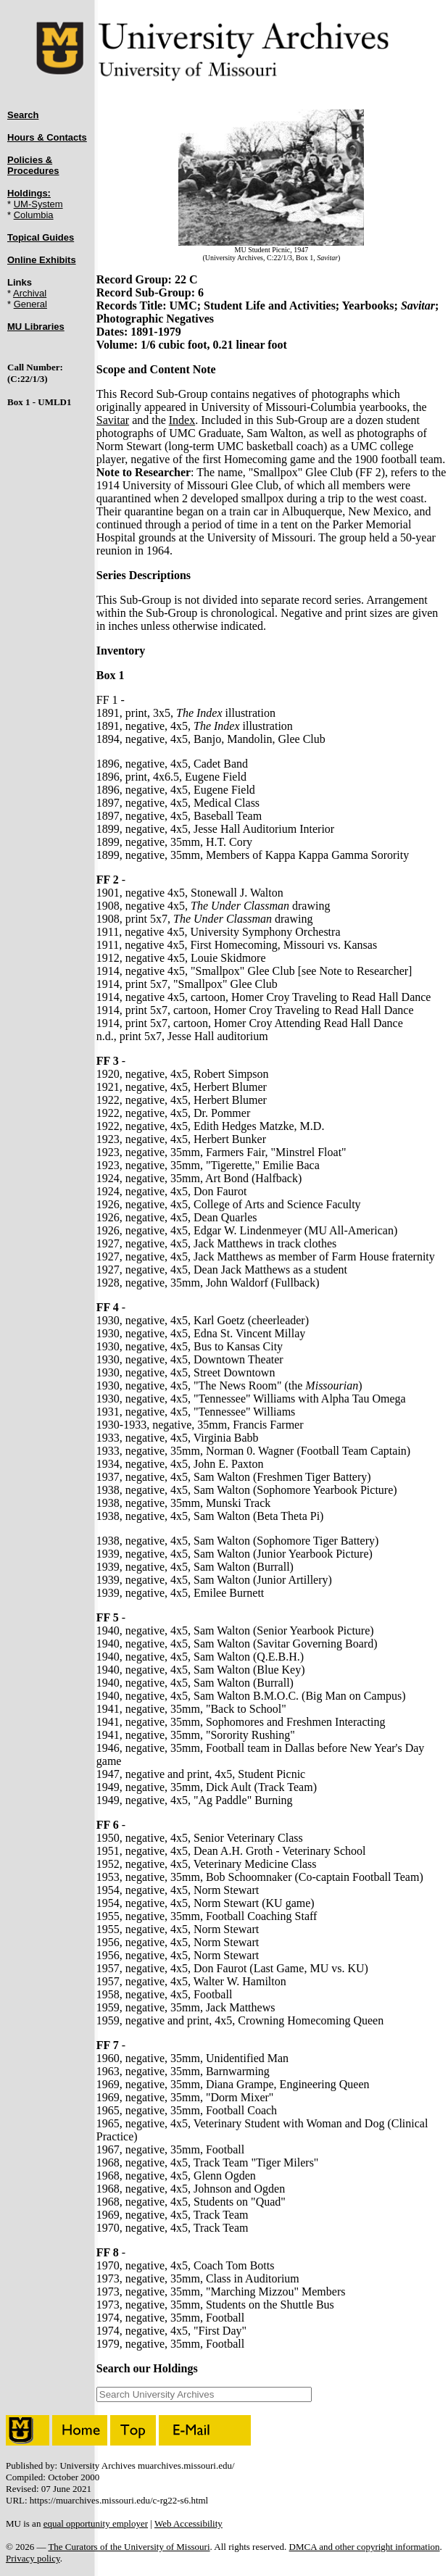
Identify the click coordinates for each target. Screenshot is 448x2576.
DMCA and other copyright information (364, 2546)
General (30, 304)
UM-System (38, 204)
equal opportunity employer (95, 2523)
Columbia (34, 214)
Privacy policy (33, 2558)
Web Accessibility (188, 2523)
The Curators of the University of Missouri (129, 2546)
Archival (29, 293)
